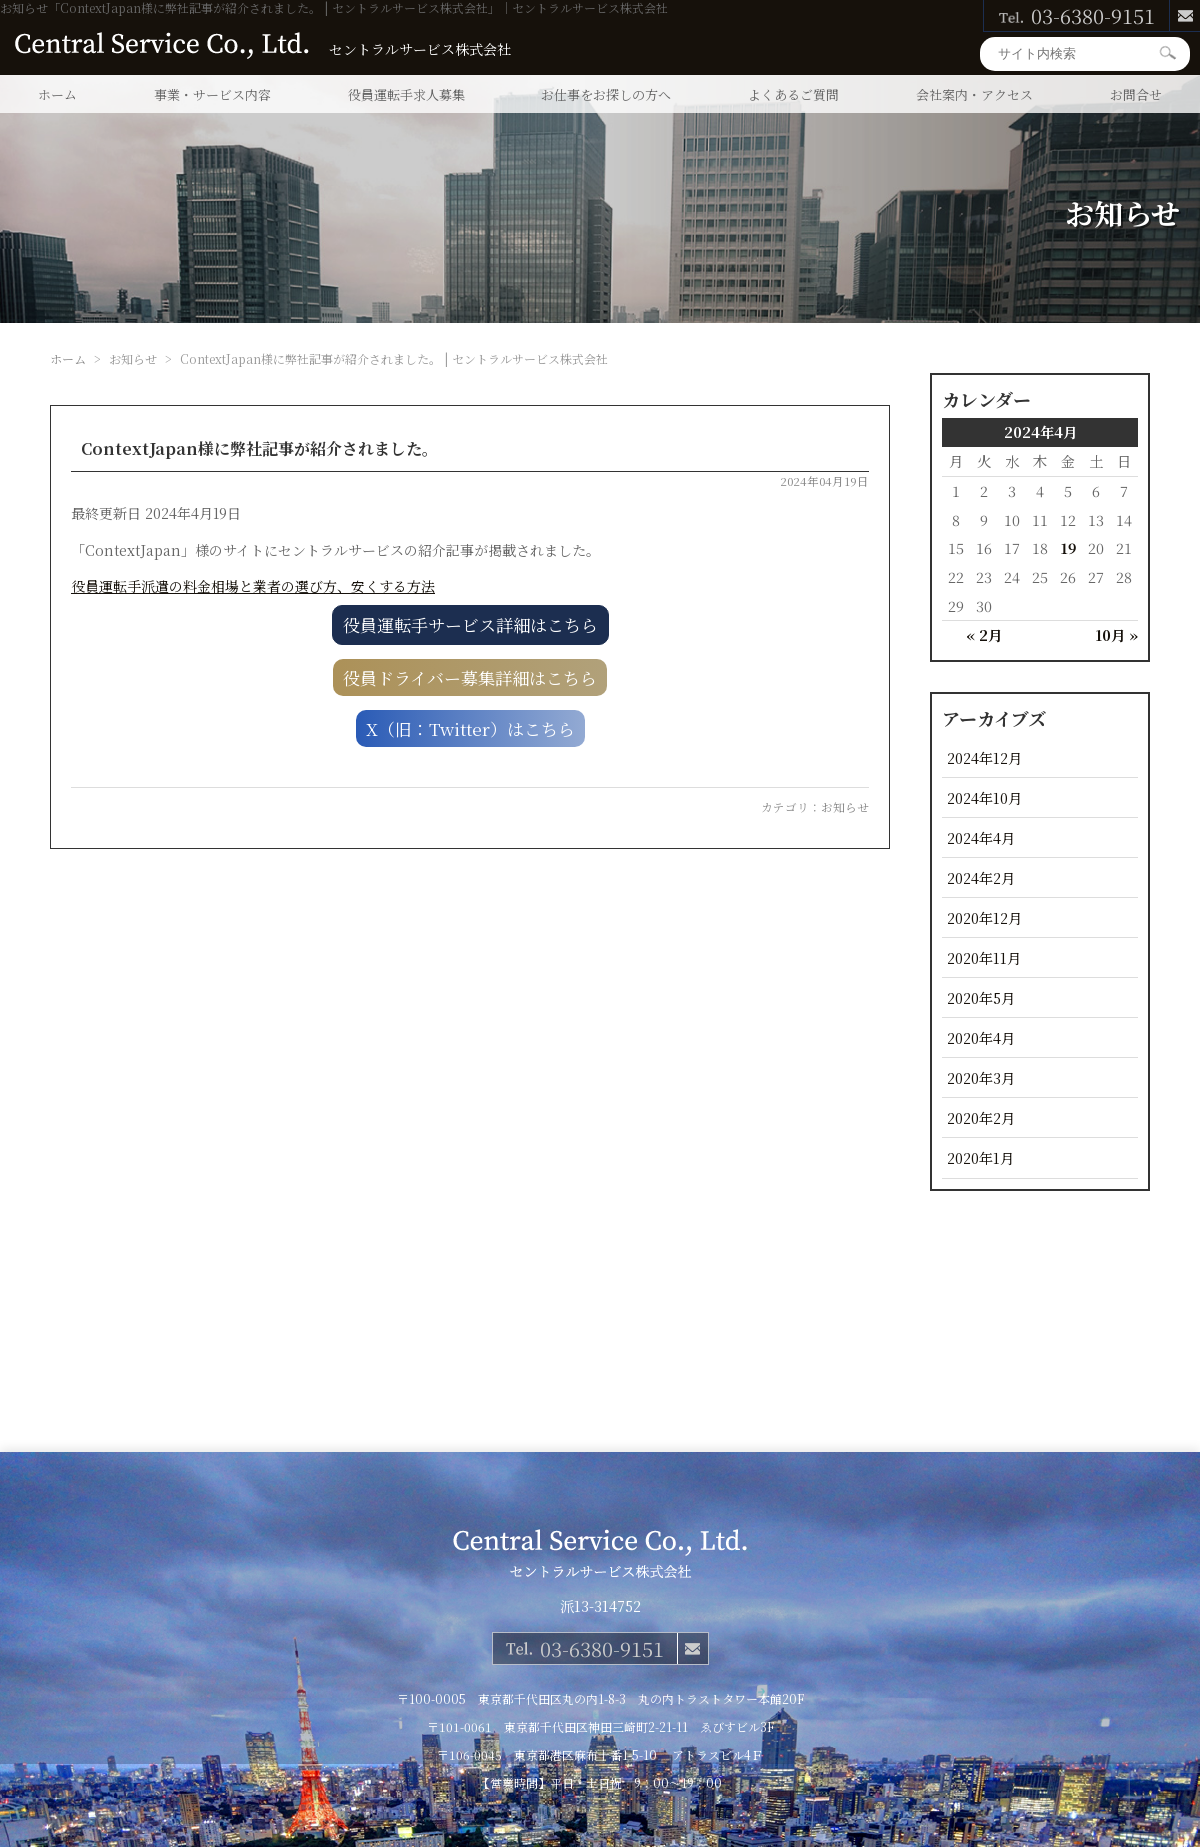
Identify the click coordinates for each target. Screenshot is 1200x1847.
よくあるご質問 (793, 94)
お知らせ (845, 807)
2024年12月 (984, 757)
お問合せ (1136, 94)
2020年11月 (984, 957)
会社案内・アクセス (974, 94)
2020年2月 (981, 1117)
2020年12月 (984, 917)
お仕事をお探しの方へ (606, 94)
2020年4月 (981, 1037)
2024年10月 (984, 797)
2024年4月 (981, 837)
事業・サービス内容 (212, 94)
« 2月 (984, 634)
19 (1068, 547)
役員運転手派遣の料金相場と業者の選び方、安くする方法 (253, 586)
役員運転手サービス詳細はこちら (470, 624)
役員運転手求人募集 (406, 94)
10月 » (1116, 634)
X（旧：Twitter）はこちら (470, 728)
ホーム (57, 94)
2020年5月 (981, 997)
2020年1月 (980, 1157)
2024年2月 (981, 877)
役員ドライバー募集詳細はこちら (470, 677)
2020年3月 (981, 1077)
